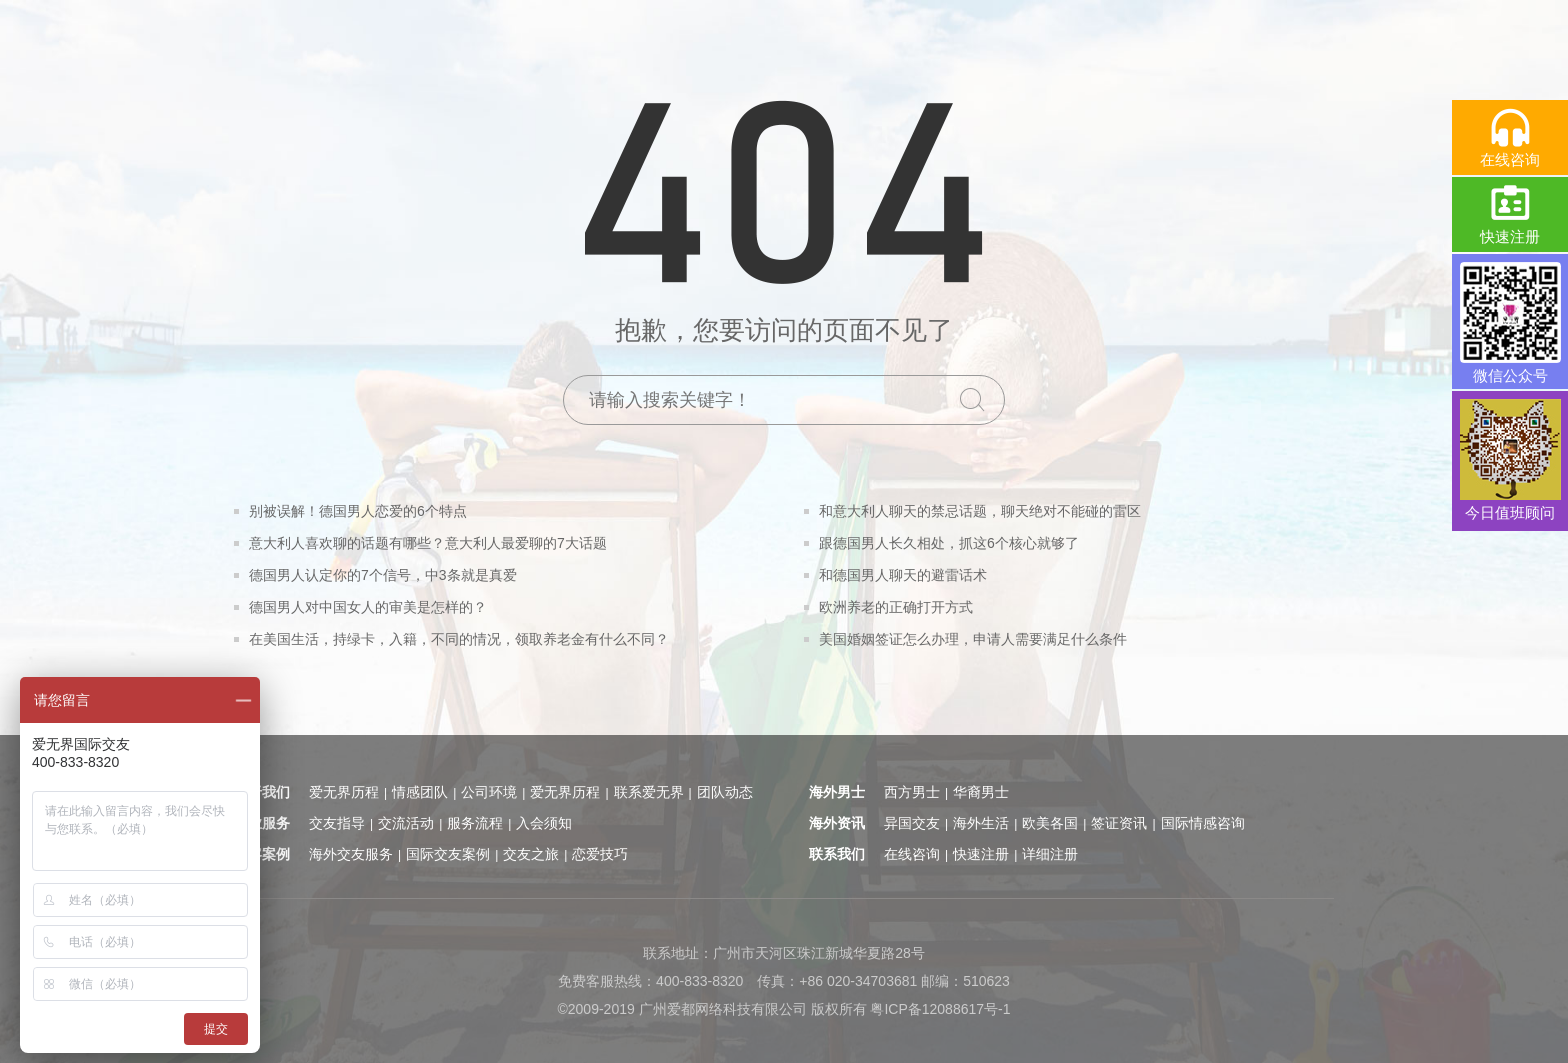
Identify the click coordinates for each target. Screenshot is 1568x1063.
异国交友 (912, 823)
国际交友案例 (448, 854)
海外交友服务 (351, 854)
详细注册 (1050, 854)
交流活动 (406, 823)
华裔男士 (981, 792)
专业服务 (262, 823)
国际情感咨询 (1203, 823)
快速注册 (981, 854)
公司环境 (489, 792)
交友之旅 (531, 854)
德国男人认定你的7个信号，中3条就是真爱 (383, 575)
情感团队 (420, 792)
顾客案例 (262, 854)
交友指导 (337, 823)
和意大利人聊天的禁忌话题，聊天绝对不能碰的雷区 (980, 511)
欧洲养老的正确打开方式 (896, 607)
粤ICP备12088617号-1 (940, 1009)
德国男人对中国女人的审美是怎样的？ (368, 607)
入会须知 (544, 823)
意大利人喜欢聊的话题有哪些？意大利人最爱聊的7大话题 (428, 543)
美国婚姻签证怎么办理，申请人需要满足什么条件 (973, 639)
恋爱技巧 (600, 854)
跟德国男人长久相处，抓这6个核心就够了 (949, 543)
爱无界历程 (344, 792)
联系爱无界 (649, 792)
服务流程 (475, 823)
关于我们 (262, 792)
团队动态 (725, 792)
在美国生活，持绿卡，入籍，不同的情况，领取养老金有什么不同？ (459, 639)
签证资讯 (1119, 823)
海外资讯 (837, 823)
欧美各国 (1050, 823)
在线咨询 (912, 854)
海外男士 (837, 792)
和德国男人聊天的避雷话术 (903, 575)
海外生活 (981, 823)
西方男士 (912, 792)
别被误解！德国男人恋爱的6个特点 (358, 511)
